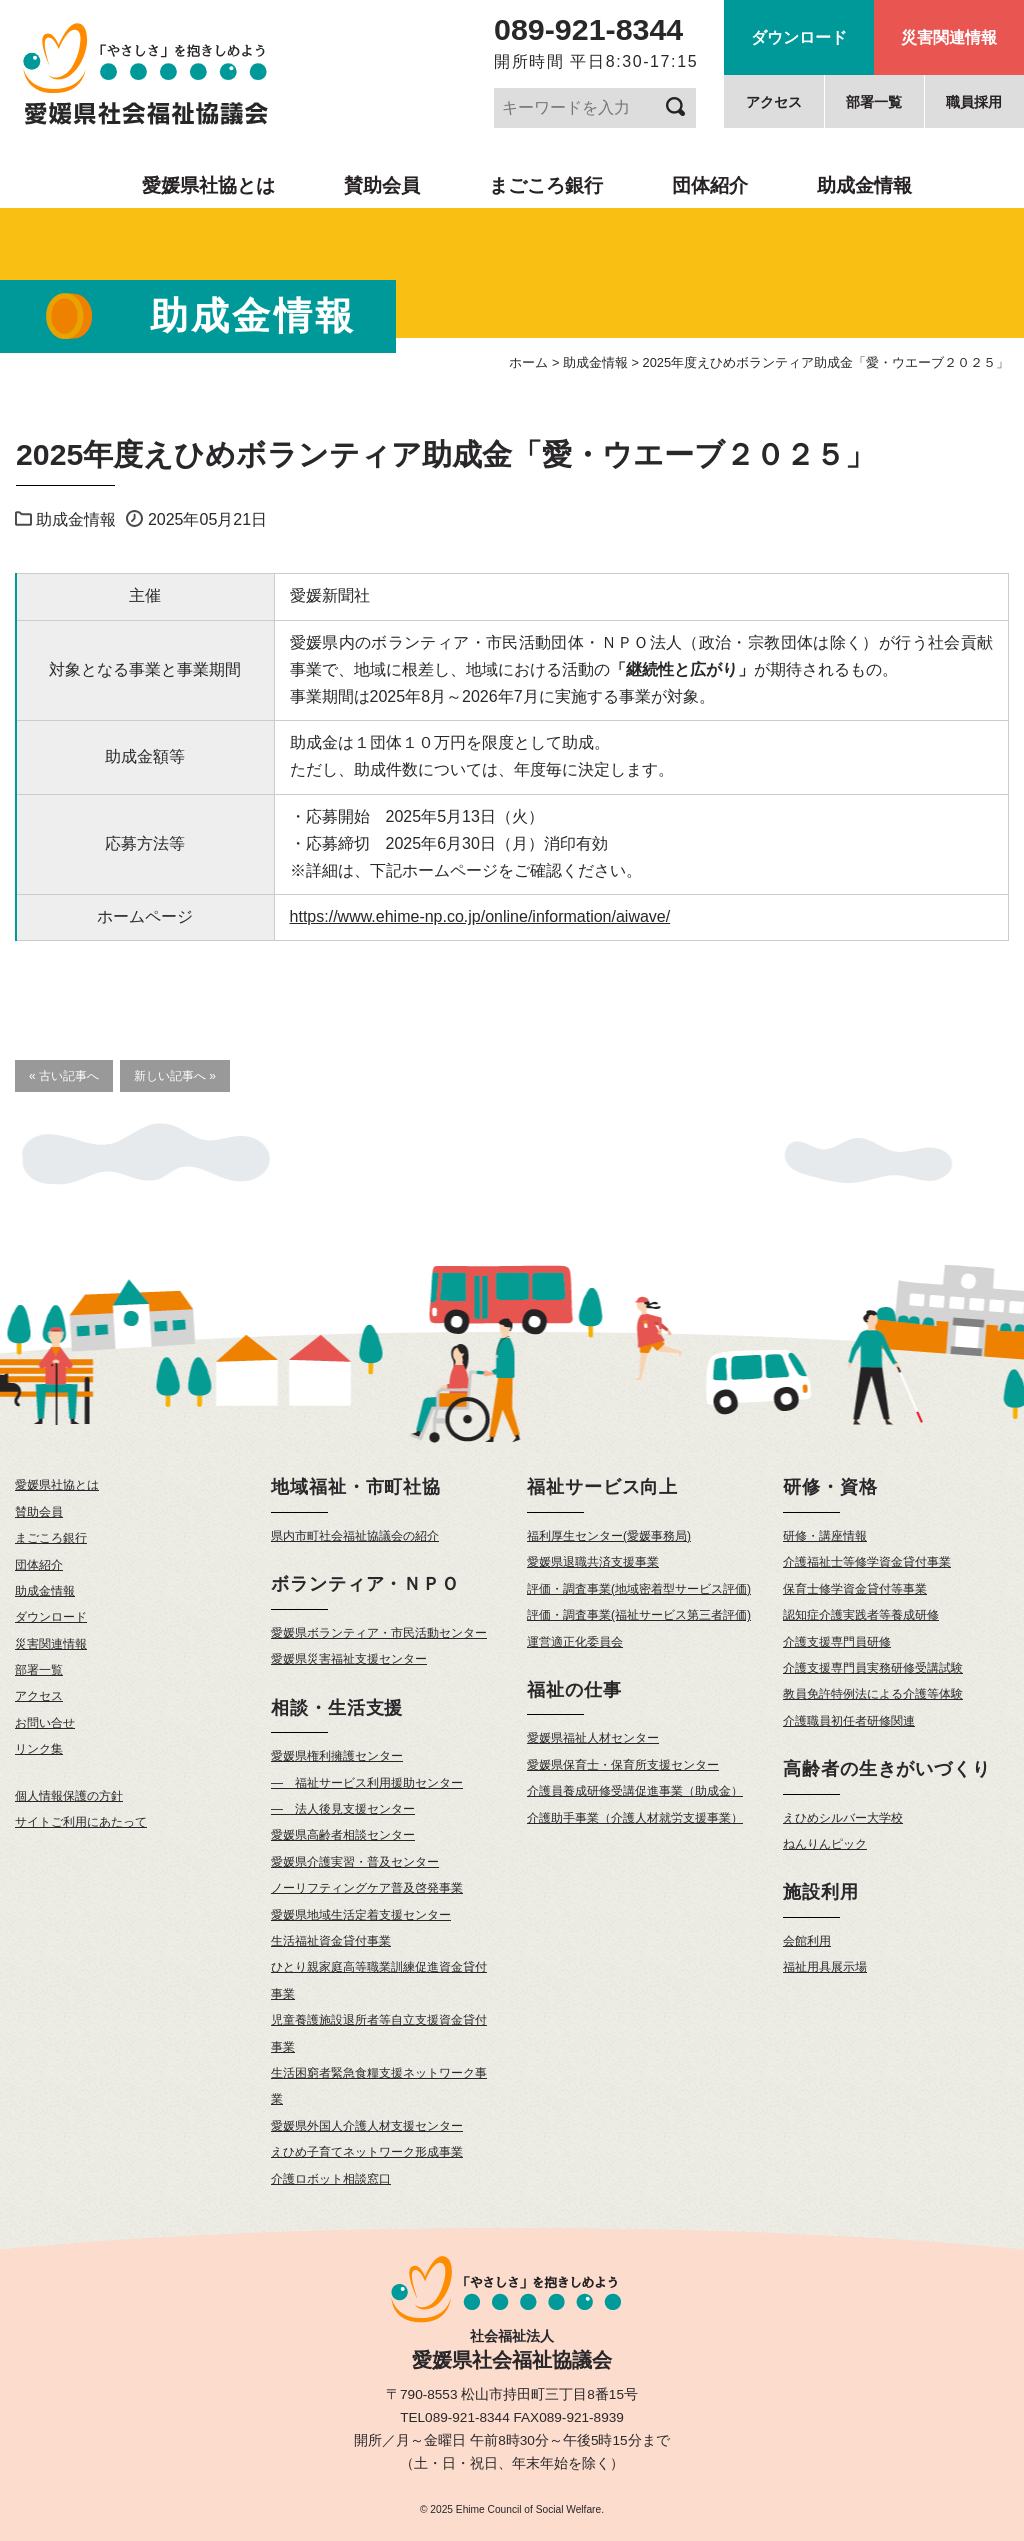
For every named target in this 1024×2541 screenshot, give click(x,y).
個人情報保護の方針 (69, 1796)
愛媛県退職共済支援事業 (593, 1562)
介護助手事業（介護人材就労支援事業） (635, 1818)
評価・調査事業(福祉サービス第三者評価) (639, 1615)
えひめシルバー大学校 (843, 1818)
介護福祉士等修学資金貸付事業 (867, 1562)
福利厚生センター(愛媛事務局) (609, 1536)
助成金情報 (864, 185)
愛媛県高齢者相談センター (343, 1835)
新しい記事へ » (175, 1076)
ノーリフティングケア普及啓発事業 (367, 1888)
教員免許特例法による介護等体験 (873, 1694)
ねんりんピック (825, 1844)
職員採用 (974, 102)
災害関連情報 (949, 37)
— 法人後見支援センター (343, 1809)
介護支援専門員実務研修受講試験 (873, 1668)
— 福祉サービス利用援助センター (367, 1783)
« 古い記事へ (64, 1076)
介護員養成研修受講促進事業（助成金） (635, 1791)
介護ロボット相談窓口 (331, 2179)
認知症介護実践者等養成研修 (861, 1615)
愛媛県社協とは (208, 185)
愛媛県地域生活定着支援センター (361, 1915)
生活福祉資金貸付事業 (331, 1941)
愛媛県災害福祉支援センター (349, 1659)
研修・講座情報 (825, 1536)
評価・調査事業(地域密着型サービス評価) (639, 1589)
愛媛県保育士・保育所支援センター (623, 1765)
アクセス (774, 102)
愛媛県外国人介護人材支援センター (367, 2126)
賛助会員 (382, 185)
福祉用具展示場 (825, 1967)
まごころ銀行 (546, 185)
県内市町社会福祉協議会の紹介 (355, 1536)
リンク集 (39, 1749)
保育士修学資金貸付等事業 (855, 1589)
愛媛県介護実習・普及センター (355, 1862)
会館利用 (807, 1941)
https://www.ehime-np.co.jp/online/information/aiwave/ (480, 916)
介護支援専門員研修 (837, 1642)
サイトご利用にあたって (81, 1822)
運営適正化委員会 (575, 1642)
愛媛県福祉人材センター (593, 1738)
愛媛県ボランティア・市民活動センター (379, 1633)
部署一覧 (874, 102)
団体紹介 (710, 185)
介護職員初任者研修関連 (849, 1721)
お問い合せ (45, 1723)
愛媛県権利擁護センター (337, 1756)
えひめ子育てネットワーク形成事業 (367, 2152)
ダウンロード (799, 37)
